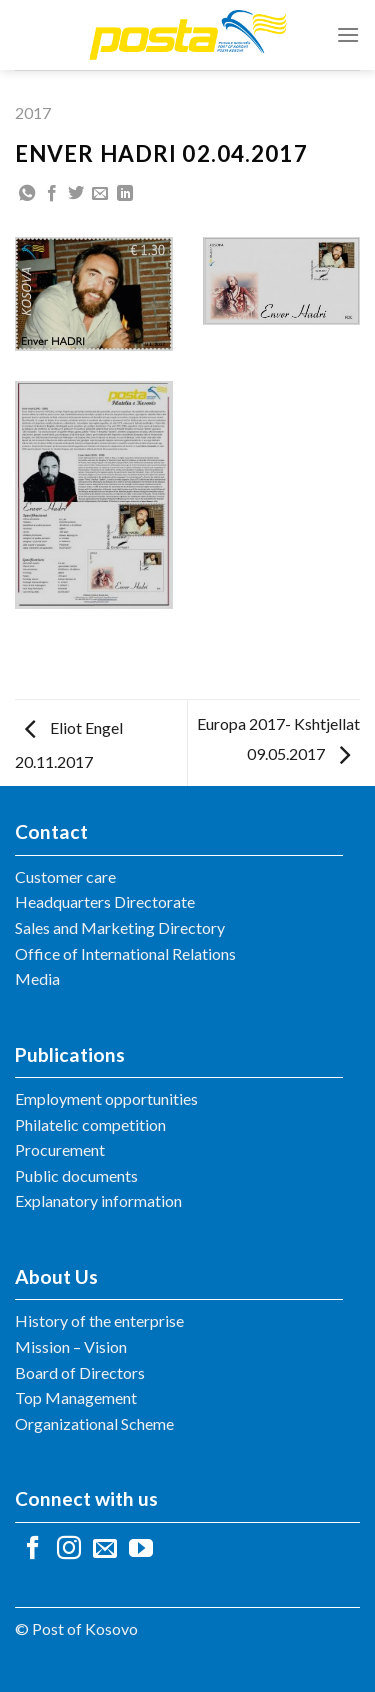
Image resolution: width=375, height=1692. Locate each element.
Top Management (76, 1397)
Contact (51, 831)
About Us (56, 1276)
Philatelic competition (90, 1124)
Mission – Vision (71, 1346)
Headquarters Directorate (105, 901)
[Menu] (348, 34)
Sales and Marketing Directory (120, 927)
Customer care (65, 876)
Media (37, 978)
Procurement (60, 1149)
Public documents (76, 1175)
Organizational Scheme (94, 1423)
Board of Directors (80, 1372)
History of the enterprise (99, 1320)
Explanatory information (98, 1200)
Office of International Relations (125, 953)
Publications (70, 1054)
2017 (33, 112)
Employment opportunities (106, 1098)
